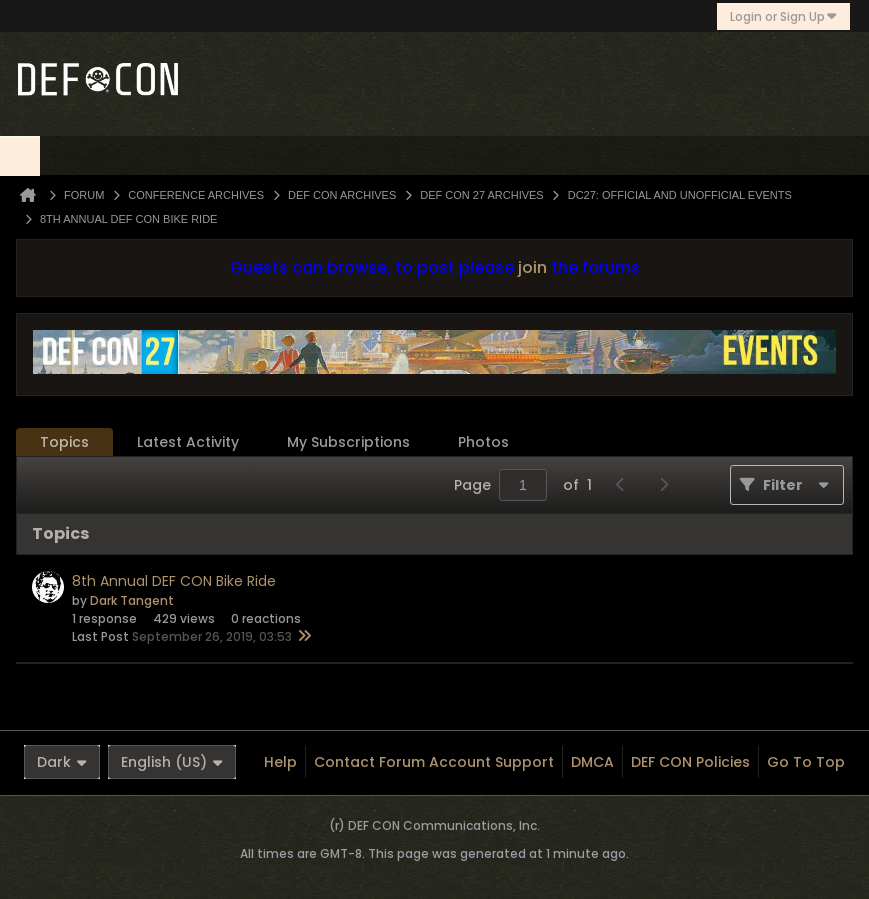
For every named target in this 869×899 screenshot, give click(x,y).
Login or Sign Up (783, 16)
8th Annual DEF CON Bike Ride (174, 581)
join (532, 267)
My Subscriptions (348, 442)
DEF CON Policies (690, 762)
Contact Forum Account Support (434, 762)
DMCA (592, 762)
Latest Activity (188, 442)
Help (280, 762)
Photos (483, 442)
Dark (62, 762)
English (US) (172, 762)
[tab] (64, 442)
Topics (64, 442)
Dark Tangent (132, 600)
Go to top (806, 762)
